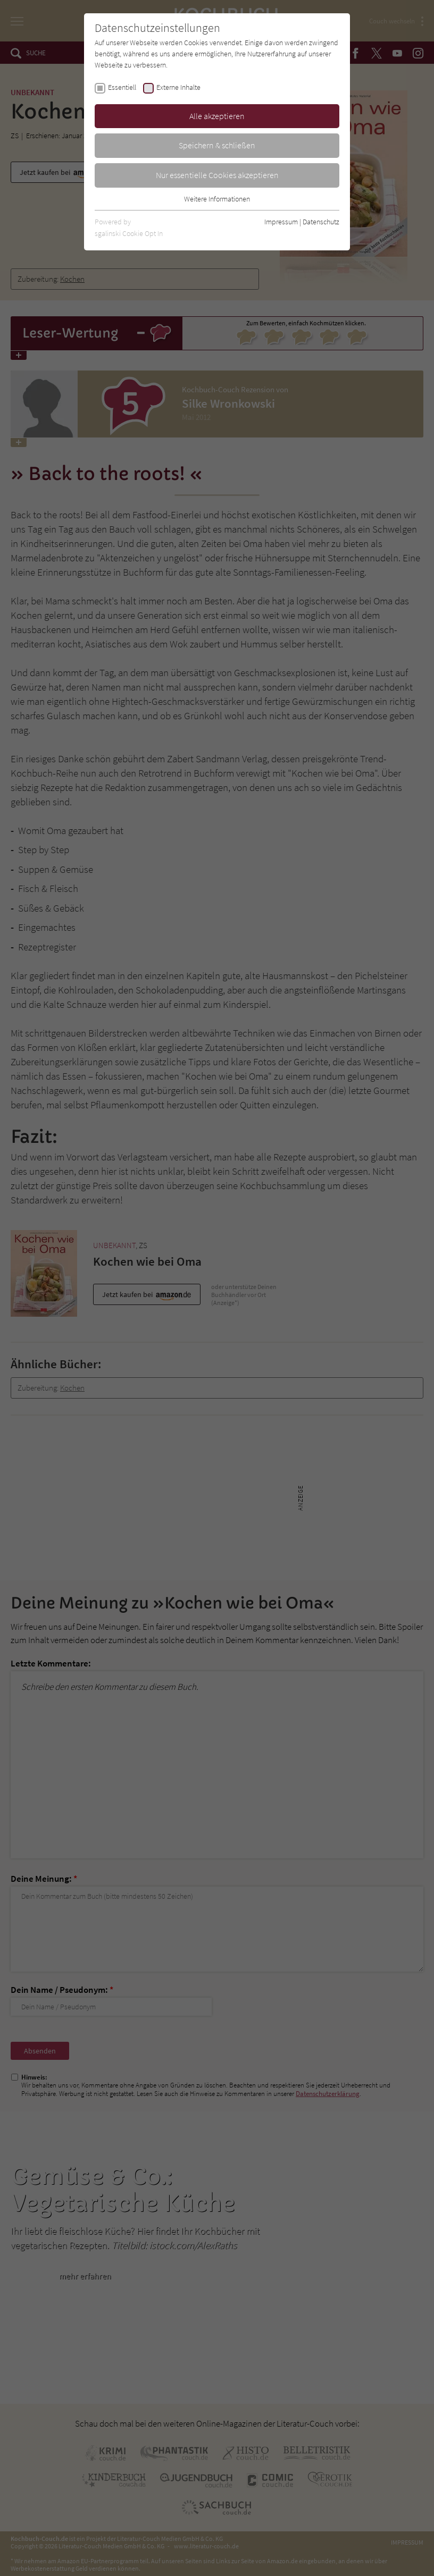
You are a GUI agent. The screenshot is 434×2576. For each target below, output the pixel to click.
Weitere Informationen (217, 199)
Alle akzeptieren (217, 116)
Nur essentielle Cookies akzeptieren (217, 175)
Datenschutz (321, 221)
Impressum (281, 221)
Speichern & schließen (217, 145)
